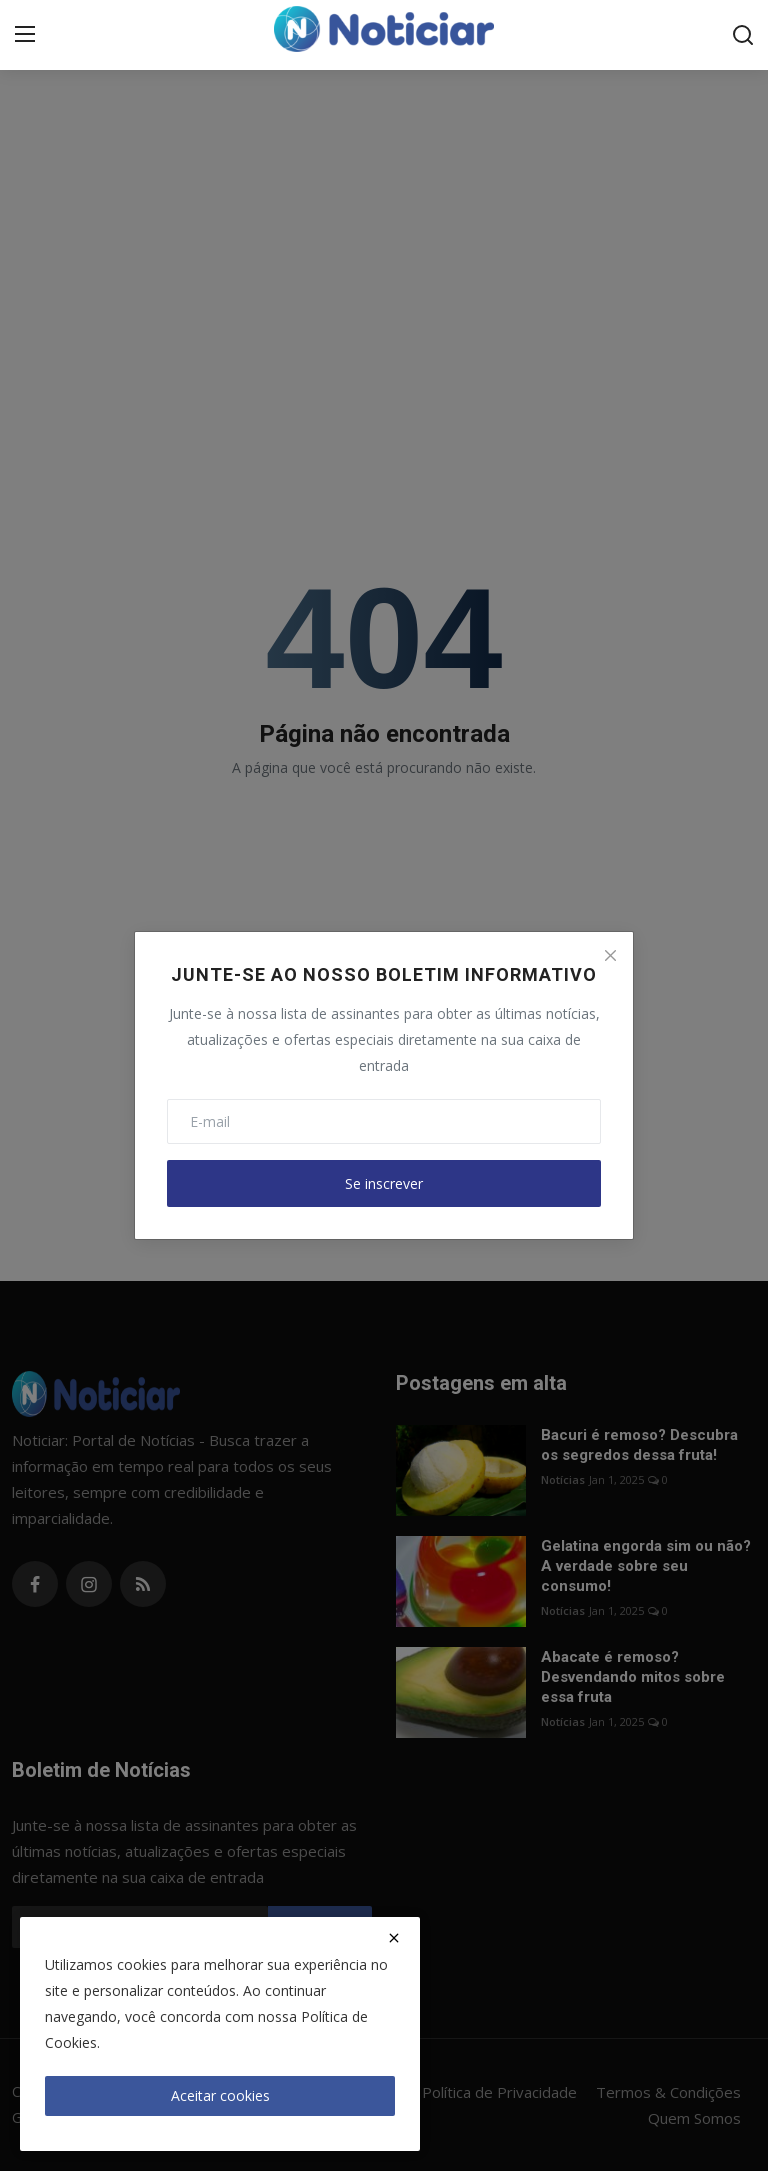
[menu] (25, 35)
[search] (743, 35)
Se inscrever (384, 1183)
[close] (394, 1938)
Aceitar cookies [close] (220, 2095)
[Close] (610, 955)
